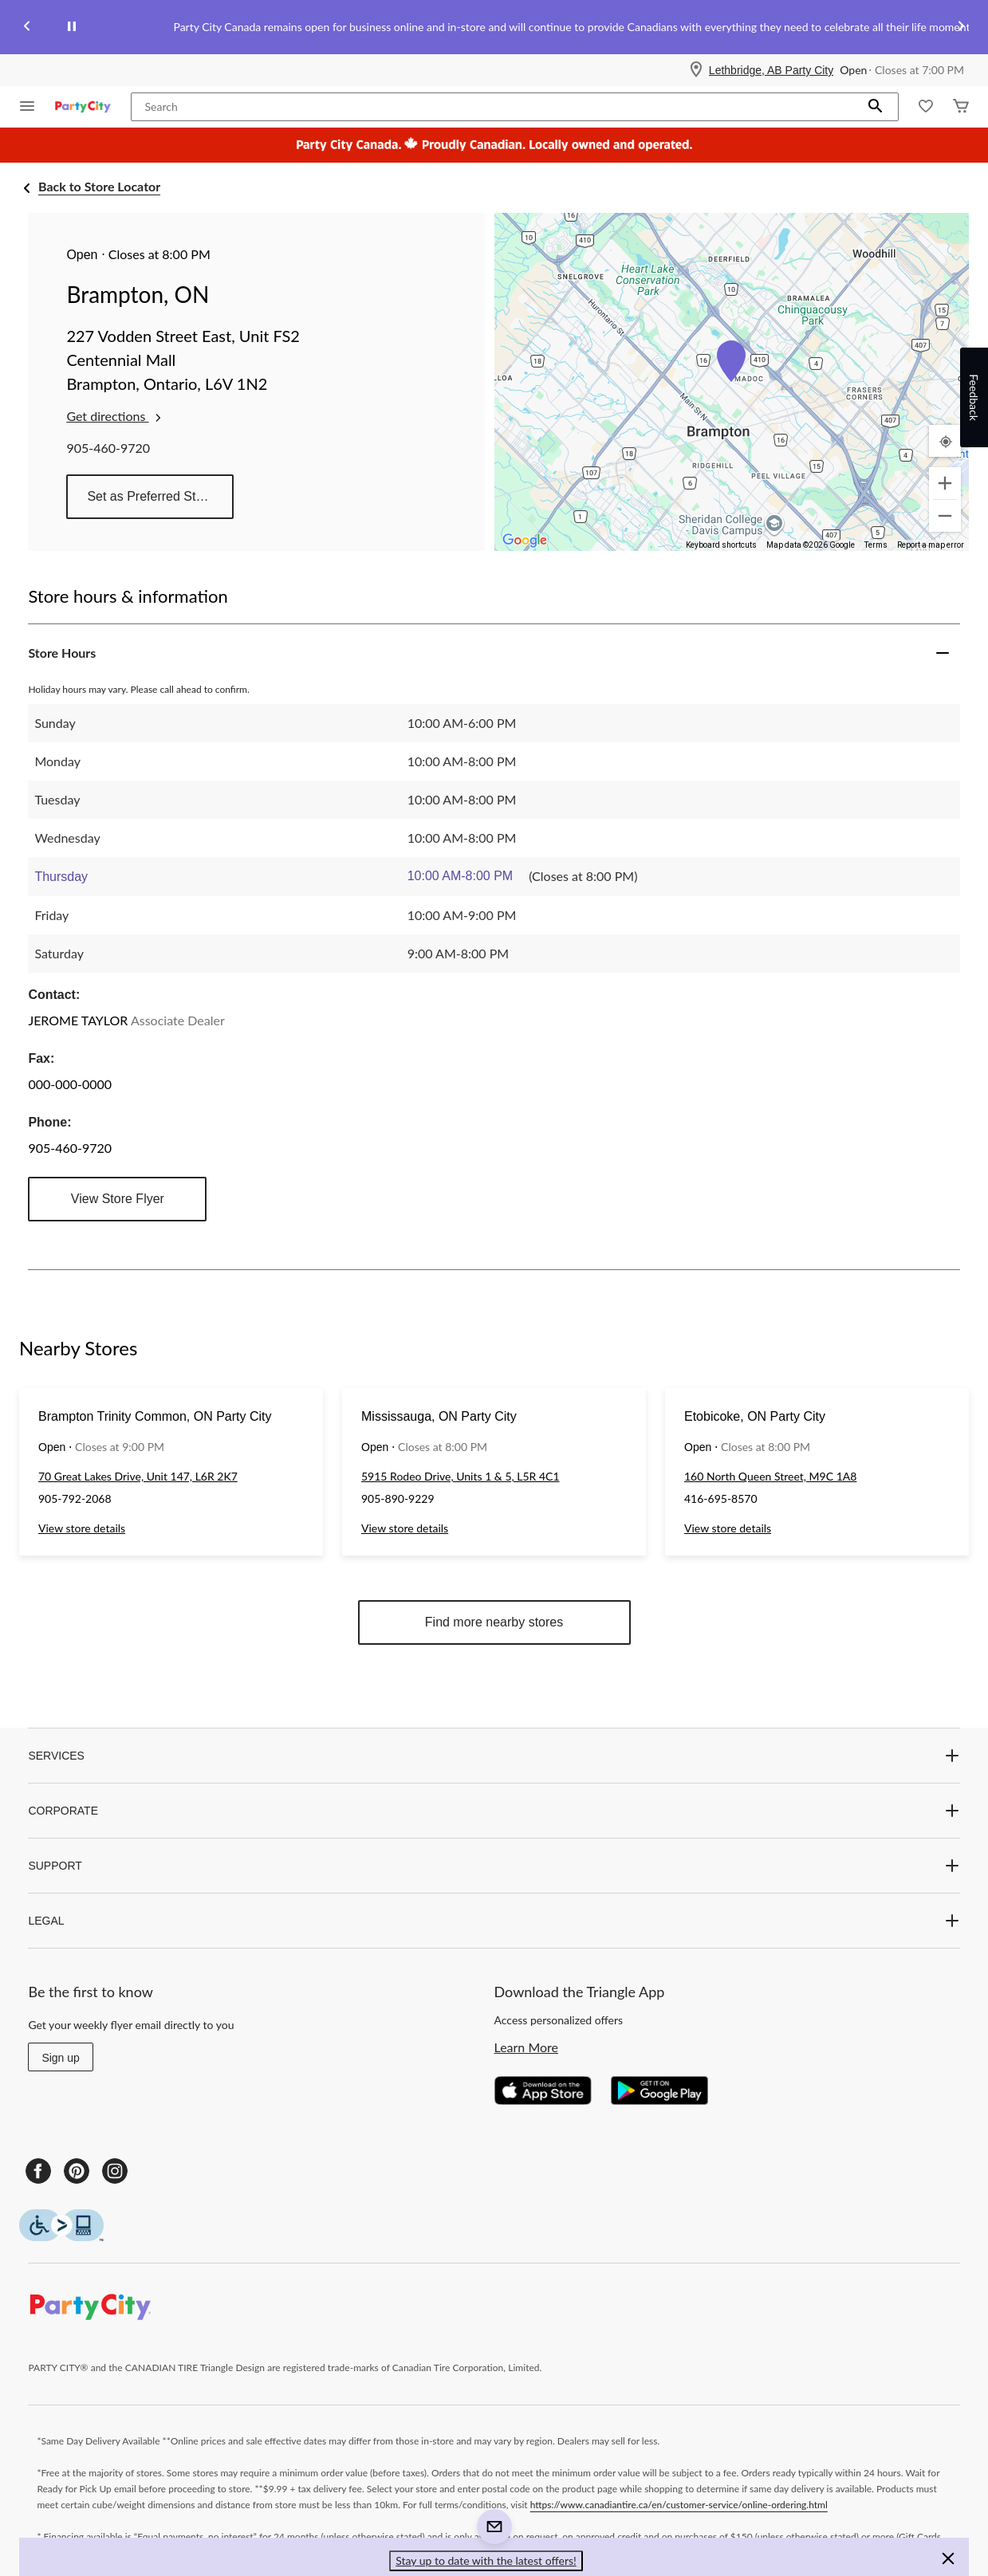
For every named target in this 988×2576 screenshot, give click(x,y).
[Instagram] (115, 2171)
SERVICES (493, 1756)
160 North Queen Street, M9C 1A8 (770, 1476)
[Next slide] (961, 27)
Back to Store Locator (99, 186)
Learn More (526, 2047)
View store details (81, 1528)
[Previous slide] (27, 27)
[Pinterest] (76, 2171)
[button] (875, 106)
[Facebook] (38, 2171)
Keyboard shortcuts (721, 545)
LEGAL (493, 1921)
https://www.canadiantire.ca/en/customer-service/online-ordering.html (679, 2505)
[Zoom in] (945, 483)
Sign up (60, 2057)
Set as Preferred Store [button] (150, 496)
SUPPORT (493, 1866)
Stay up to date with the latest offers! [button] (486, 2560)
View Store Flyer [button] (117, 1198)
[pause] (72, 27)
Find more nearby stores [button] (494, 1622)
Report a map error (930, 545)
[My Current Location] (945, 441)
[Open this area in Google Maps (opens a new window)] (524, 540)
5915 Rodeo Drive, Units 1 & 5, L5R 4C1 (460, 1476)
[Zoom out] (945, 516)
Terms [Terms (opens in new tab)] (876, 545)
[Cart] (961, 107)
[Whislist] (926, 107)
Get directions (115, 416)
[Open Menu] (27, 107)
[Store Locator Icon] (696, 70)
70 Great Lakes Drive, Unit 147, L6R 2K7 (138, 1476)
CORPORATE (493, 1811)
